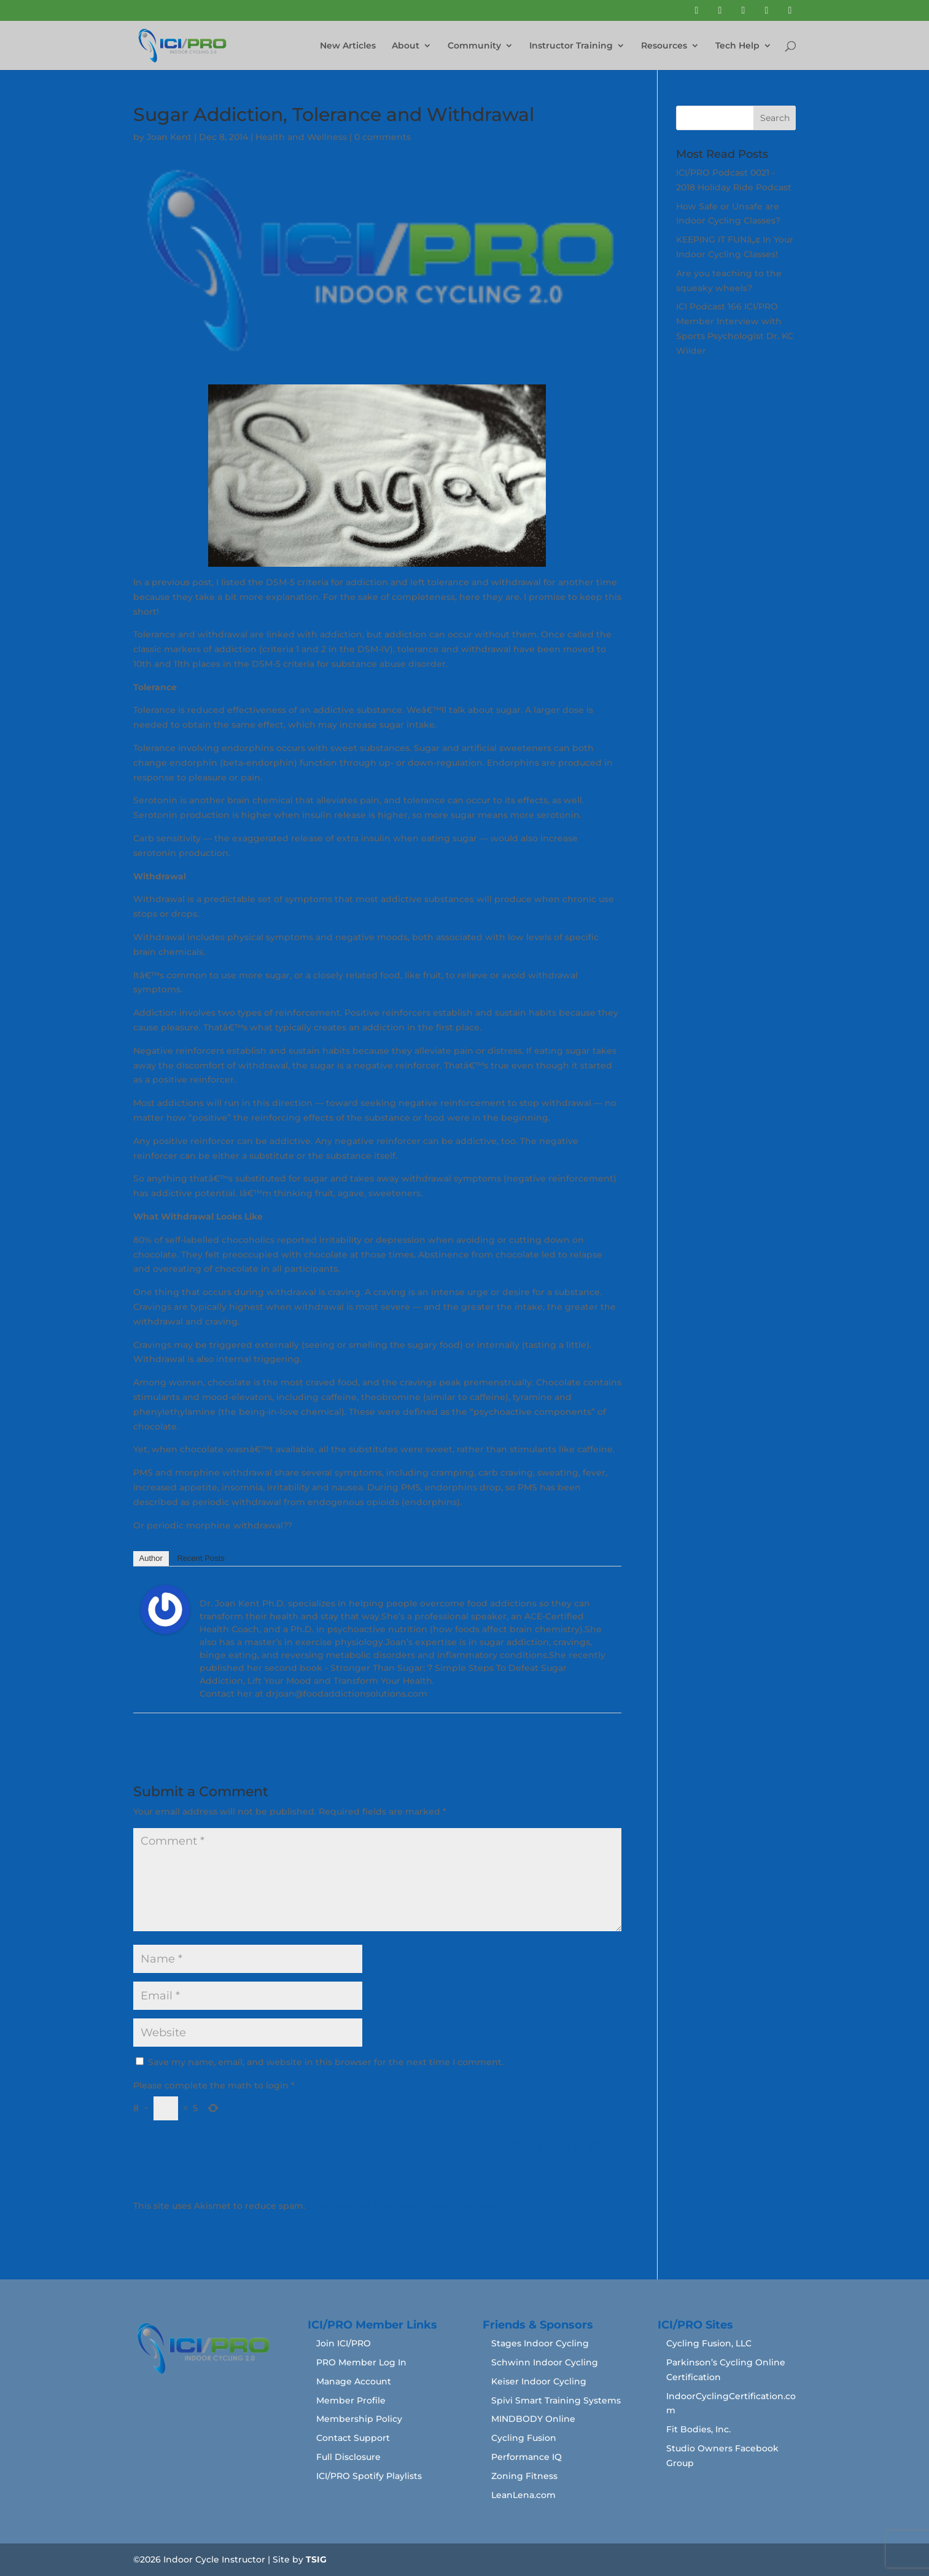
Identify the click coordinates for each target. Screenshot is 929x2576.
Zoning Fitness (524, 2475)
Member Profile (351, 2400)
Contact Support (353, 2437)
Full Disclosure (348, 2456)
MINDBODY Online (533, 2418)
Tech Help (737, 46)
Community (474, 46)
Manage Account (353, 2381)
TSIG (316, 2559)
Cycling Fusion (523, 2437)
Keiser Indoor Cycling (538, 2381)
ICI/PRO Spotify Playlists (369, 2475)
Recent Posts (200, 1558)
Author (151, 1558)
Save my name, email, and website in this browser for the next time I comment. (325, 2062)
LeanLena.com (523, 2494)
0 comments (382, 136)
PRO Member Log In (361, 2362)
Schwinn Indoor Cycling (544, 2362)
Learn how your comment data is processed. (406, 2205)
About (405, 46)
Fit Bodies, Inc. (698, 2429)
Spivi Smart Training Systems (556, 2400)
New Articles (348, 46)
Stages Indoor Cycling (540, 2343)
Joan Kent (169, 136)
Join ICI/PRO (343, 2343)
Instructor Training (571, 46)
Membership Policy (359, 2418)
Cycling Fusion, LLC (709, 2343)
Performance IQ (526, 2456)
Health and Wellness (301, 136)
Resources (664, 46)
